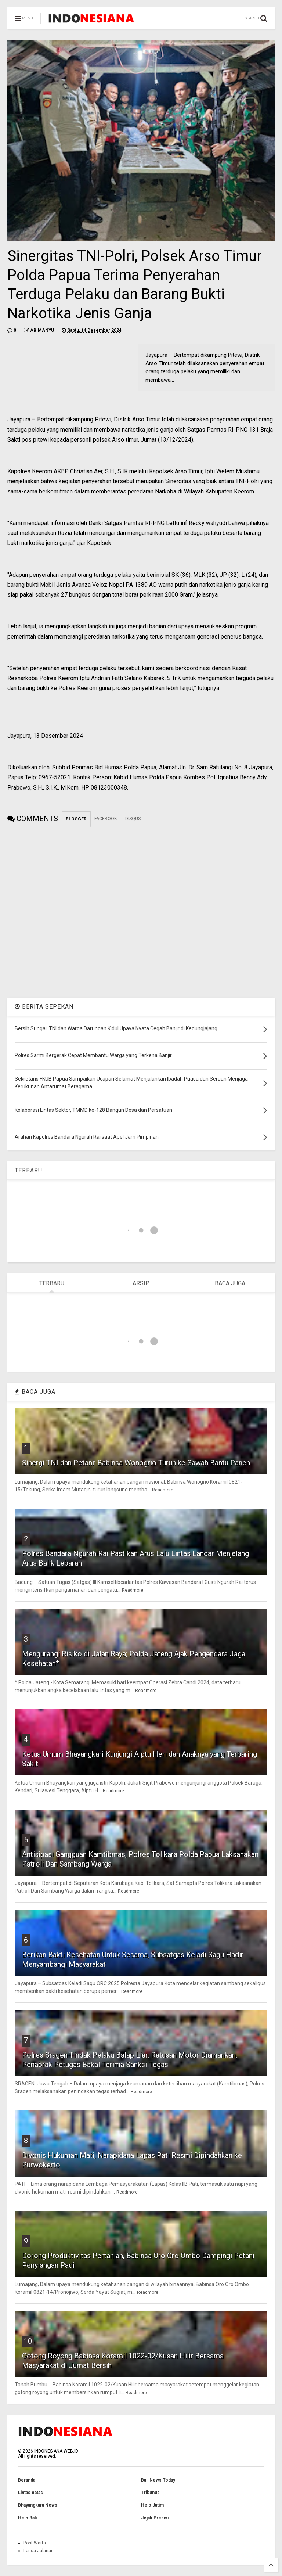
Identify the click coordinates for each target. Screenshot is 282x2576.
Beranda (26, 2480)
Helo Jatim (152, 2505)
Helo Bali (27, 2518)
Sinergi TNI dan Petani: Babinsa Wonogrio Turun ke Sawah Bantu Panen (136, 1462)
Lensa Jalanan (39, 2550)
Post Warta (35, 2543)
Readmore (162, 1489)
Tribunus (150, 2492)
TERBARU (28, 1170)
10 (28, 2341)
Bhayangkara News (37, 2505)
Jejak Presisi (155, 2518)
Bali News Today (158, 2480)
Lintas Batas (30, 2492)
